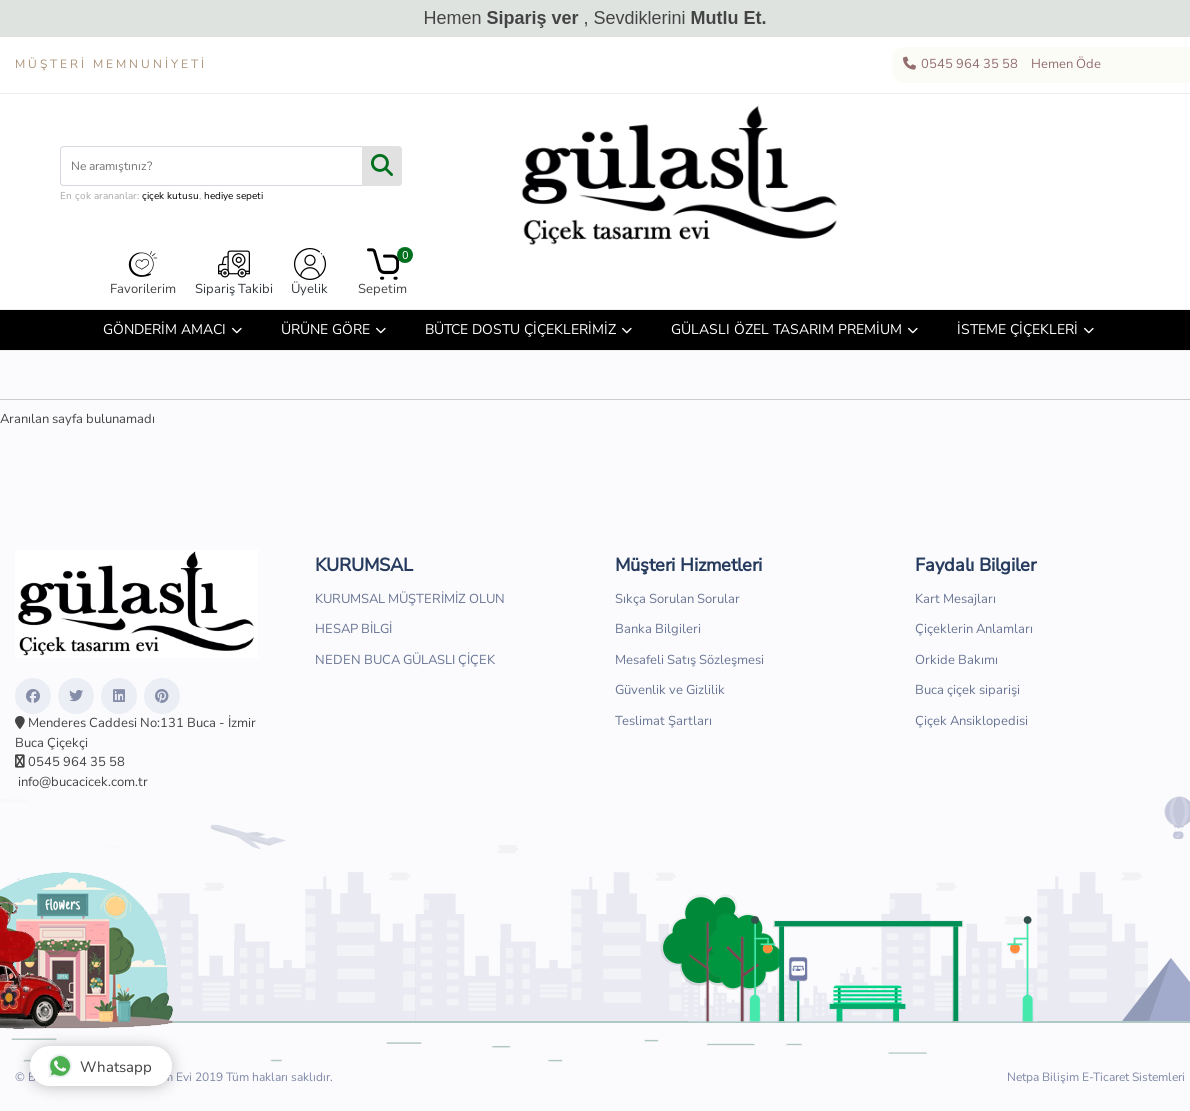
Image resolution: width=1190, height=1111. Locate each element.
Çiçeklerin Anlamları (974, 629)
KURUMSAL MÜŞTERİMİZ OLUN (410, 599)
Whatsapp (100, 1066)
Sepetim (382, 273)
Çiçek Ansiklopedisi (971, 721)
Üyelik (309, 273)
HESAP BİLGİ (353, 629)
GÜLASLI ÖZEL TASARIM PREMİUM (786, 329)
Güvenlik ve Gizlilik (670, 690)
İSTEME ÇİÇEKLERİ (1017, 329)
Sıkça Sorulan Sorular (677, 599)
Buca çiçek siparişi (967, 690)
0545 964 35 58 (959, 65)
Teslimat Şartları (663, 721)
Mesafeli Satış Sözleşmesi (689, 660)
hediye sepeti (233, 196)
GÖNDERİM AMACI (164, 329)
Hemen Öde (1062, 65)
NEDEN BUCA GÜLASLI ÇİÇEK (405, 660)
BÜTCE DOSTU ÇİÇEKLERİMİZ (520, 329)
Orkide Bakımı (956, 660)
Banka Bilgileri (658, 629)
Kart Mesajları (955, 599)
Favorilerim (143, 273)
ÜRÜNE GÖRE (325, 329)
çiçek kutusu (170, 196)
